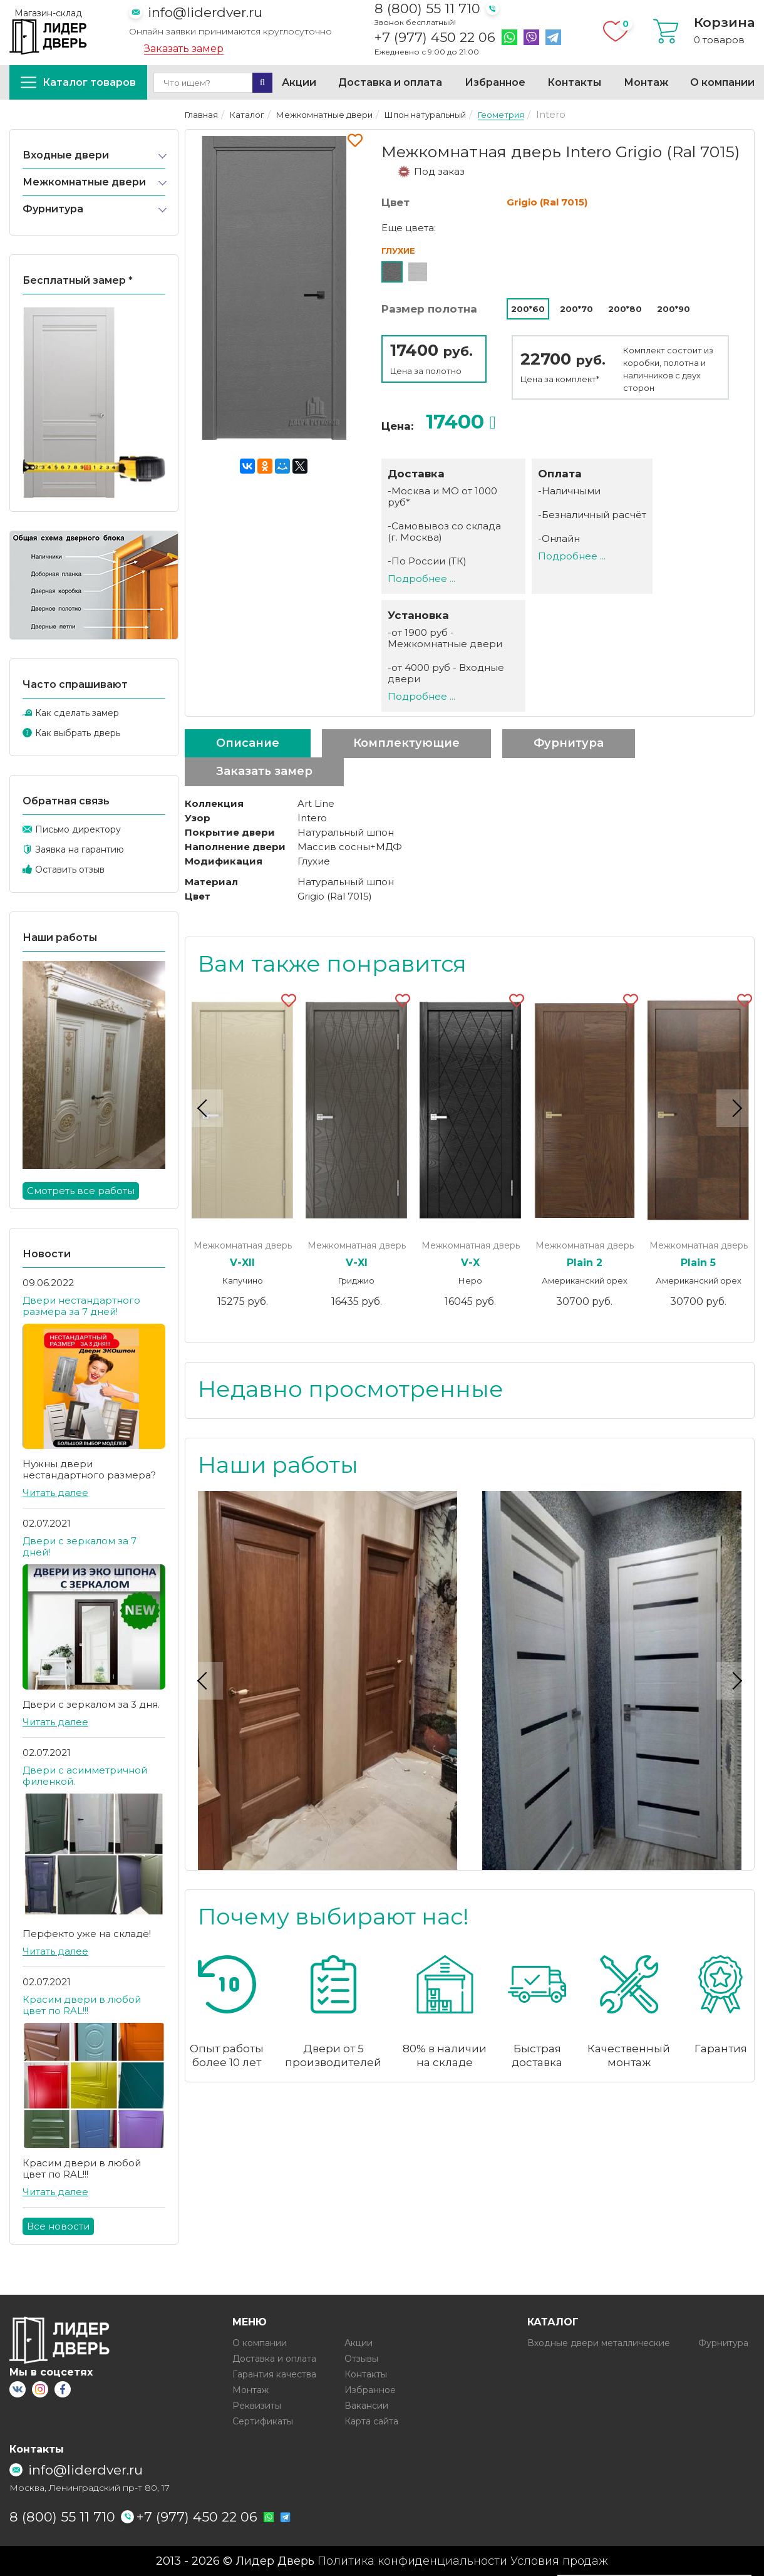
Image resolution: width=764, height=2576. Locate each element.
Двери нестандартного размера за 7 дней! (81, 1305)
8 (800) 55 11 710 (427, 8)
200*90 (673, 309)
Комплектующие (406, 743)
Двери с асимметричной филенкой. (85, 1775)
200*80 (625, 309)
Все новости (58, 2226)
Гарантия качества (274, 2374)
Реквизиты (256, 2405)
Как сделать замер (77, 713)
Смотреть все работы (81, 1191)
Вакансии (366, 2405)
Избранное (495, 82)
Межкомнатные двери (84, 182)
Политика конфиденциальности (412, 2561)
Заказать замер (184, 49)
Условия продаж (559, 2561)
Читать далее (55, 1492)
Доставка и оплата (390, 82)
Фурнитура (53, 209)
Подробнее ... (421, 578)
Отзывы (361, 2358)
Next (735, 1108)
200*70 (576, 309)
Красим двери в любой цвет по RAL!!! (82, 2005)
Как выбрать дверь (77, 733)
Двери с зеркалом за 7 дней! (80, 1546)
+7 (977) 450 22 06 (434, 37)
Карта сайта (371, 2421)
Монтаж (646, 82)
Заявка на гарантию (79, 849)
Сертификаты (262, 2421)
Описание (247, 743)
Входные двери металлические (598, 2343)
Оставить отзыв (70, 869)
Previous (204, 1108)
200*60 (528, 309)
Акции (299, 82)
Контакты (574, 82)
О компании (722, 82)
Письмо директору (78, 829)
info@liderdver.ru (205, 12)
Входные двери (66, 155)
